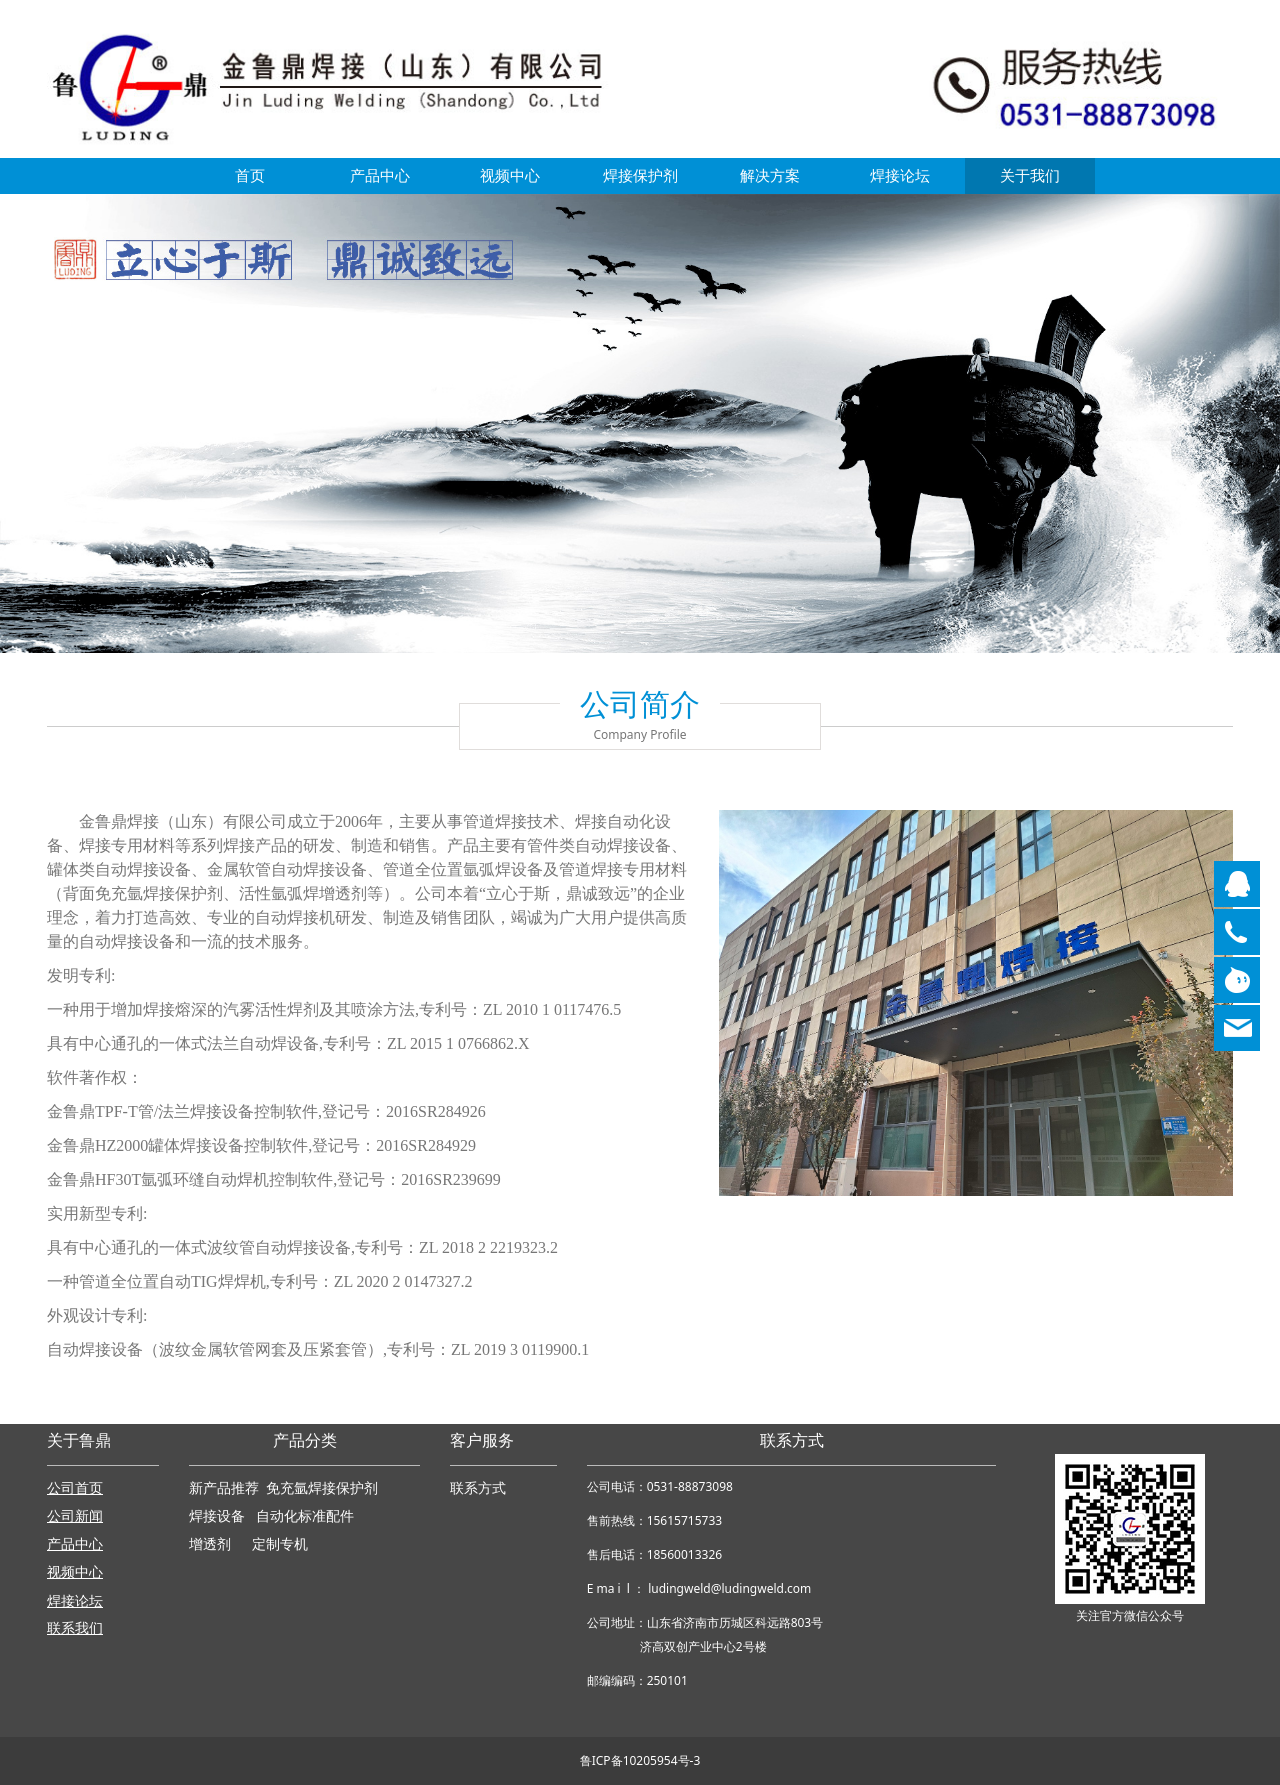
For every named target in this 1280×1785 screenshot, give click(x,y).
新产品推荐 (226, 1488)
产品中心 (380, 175)
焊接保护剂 (640, 175)
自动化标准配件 (305, 1516)
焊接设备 (219, 1516)
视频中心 (510, 175)
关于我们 (1030, 175)
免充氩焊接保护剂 (322, 1488)
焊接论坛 (900, 175)
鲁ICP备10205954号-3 (640, 1760)
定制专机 (280, 1544)
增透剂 (210, 1544)
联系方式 (478, 1488)
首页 (250, 175)
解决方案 (770, 175)
